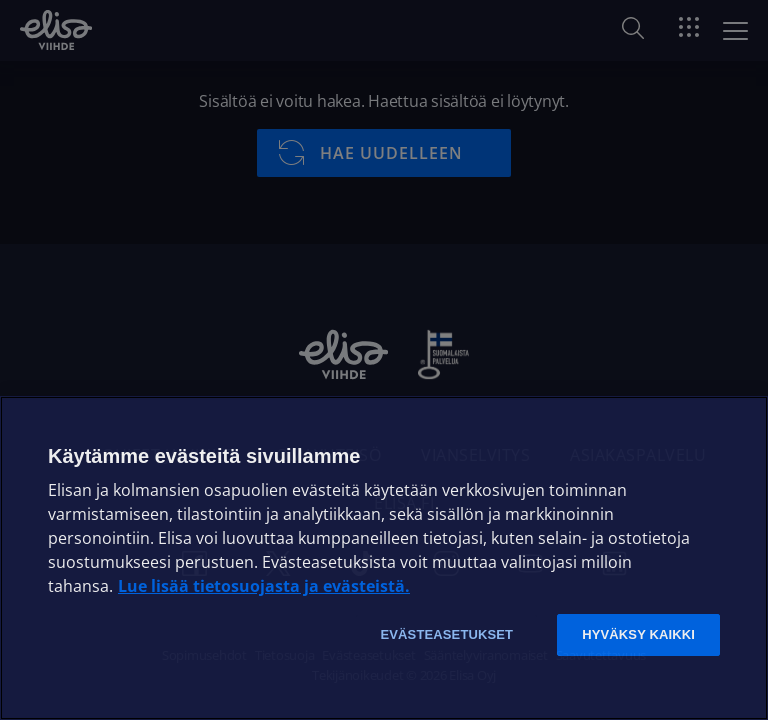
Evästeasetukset (446, 634)
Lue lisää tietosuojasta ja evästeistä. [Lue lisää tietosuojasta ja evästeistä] (264, 586)
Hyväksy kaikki (638, 634)
